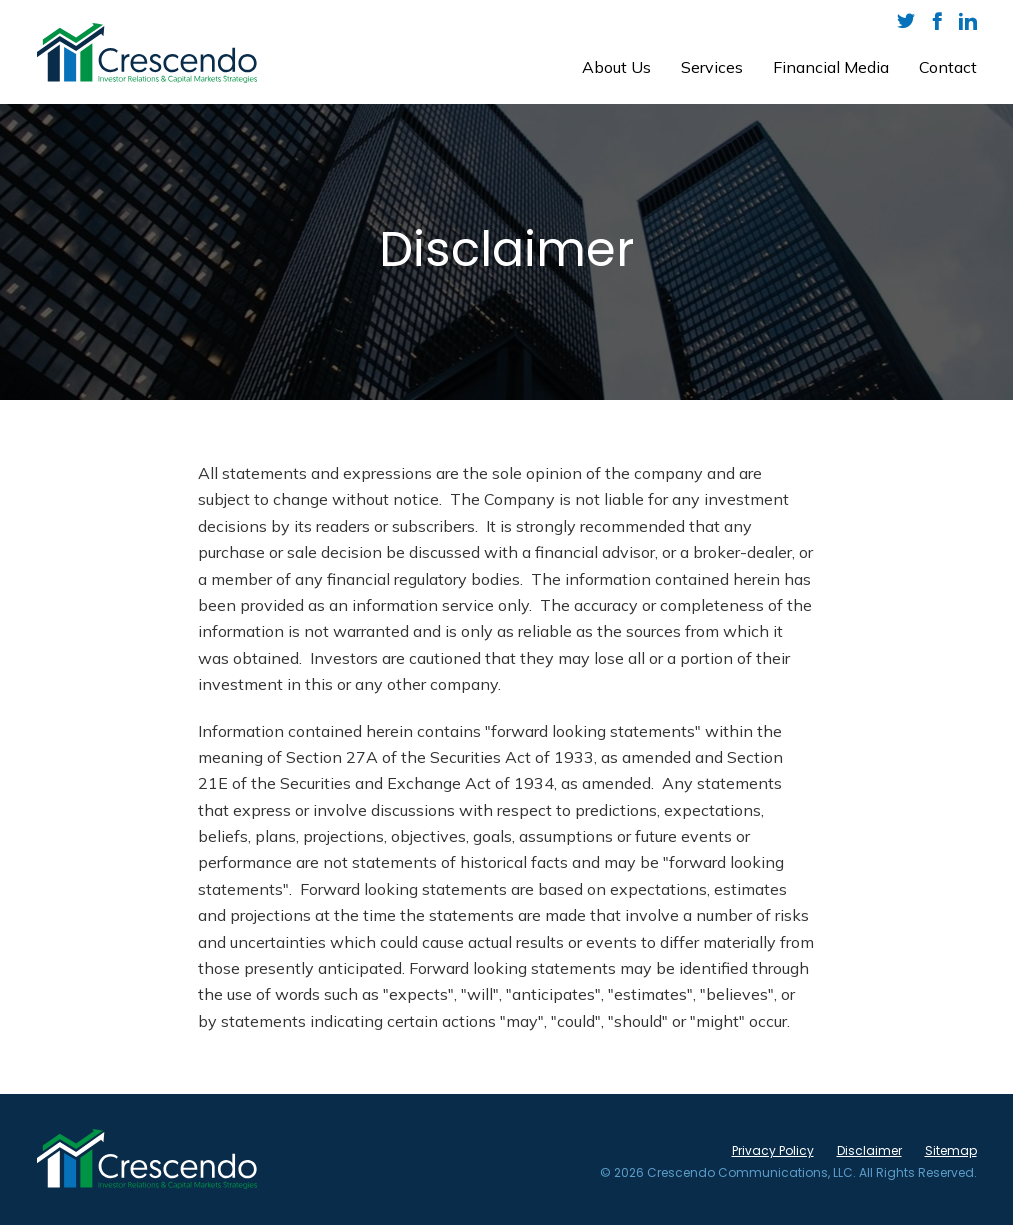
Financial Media (831, 67)
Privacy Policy (773, 1151)
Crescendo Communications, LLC (750, 1172)
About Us (616, 67)
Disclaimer (869, 1151)
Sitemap (951, 1151)
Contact (948, 67)
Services (712, 67)
